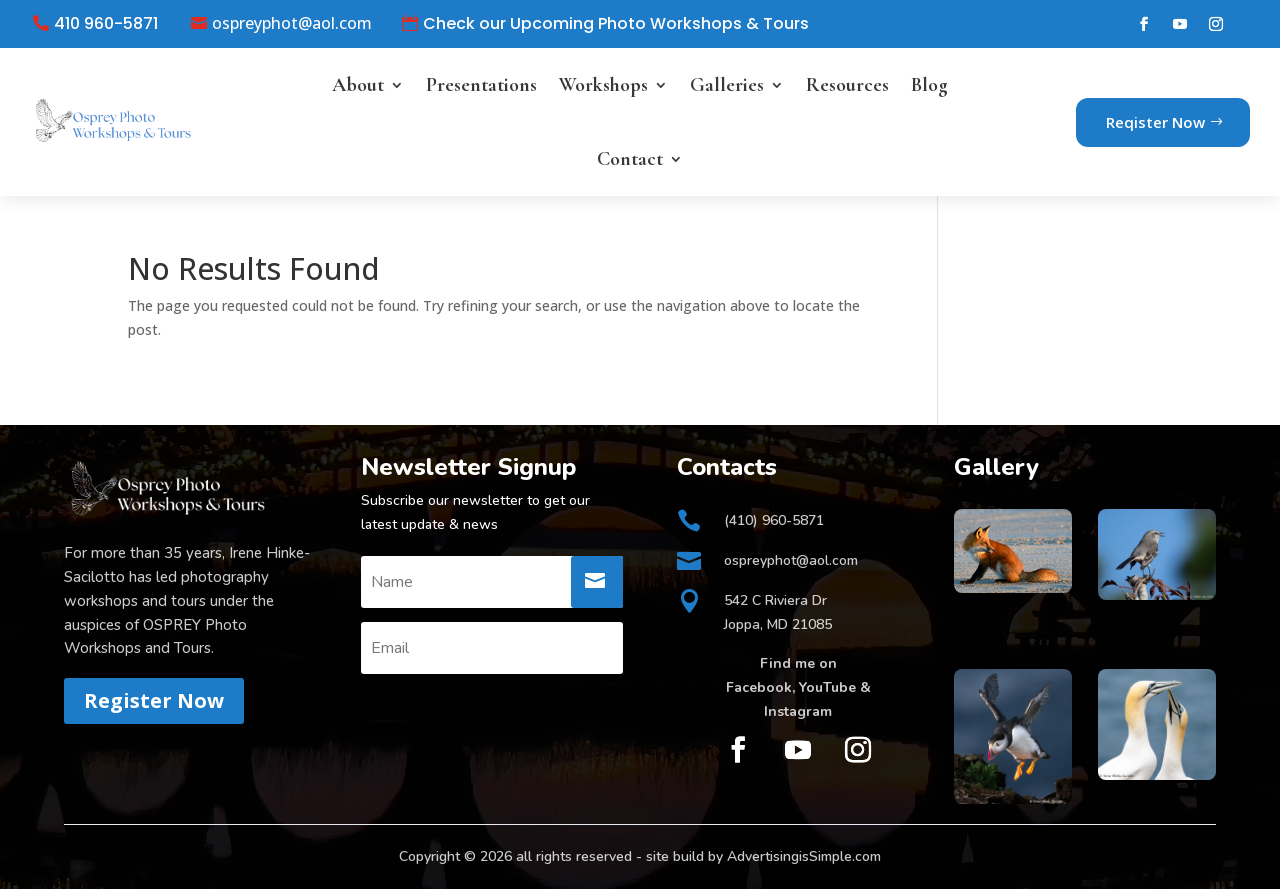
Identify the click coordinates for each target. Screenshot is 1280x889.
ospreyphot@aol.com (292, 24)
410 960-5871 (106, 24)
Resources (847, 85)
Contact (630, 159)
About (358, 85)
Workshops (603, 85)
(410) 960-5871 (774, 520)
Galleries (727, 85)
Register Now (154, 700)
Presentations (481, 85)
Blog (929, 85)
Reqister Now (1155, 122)
